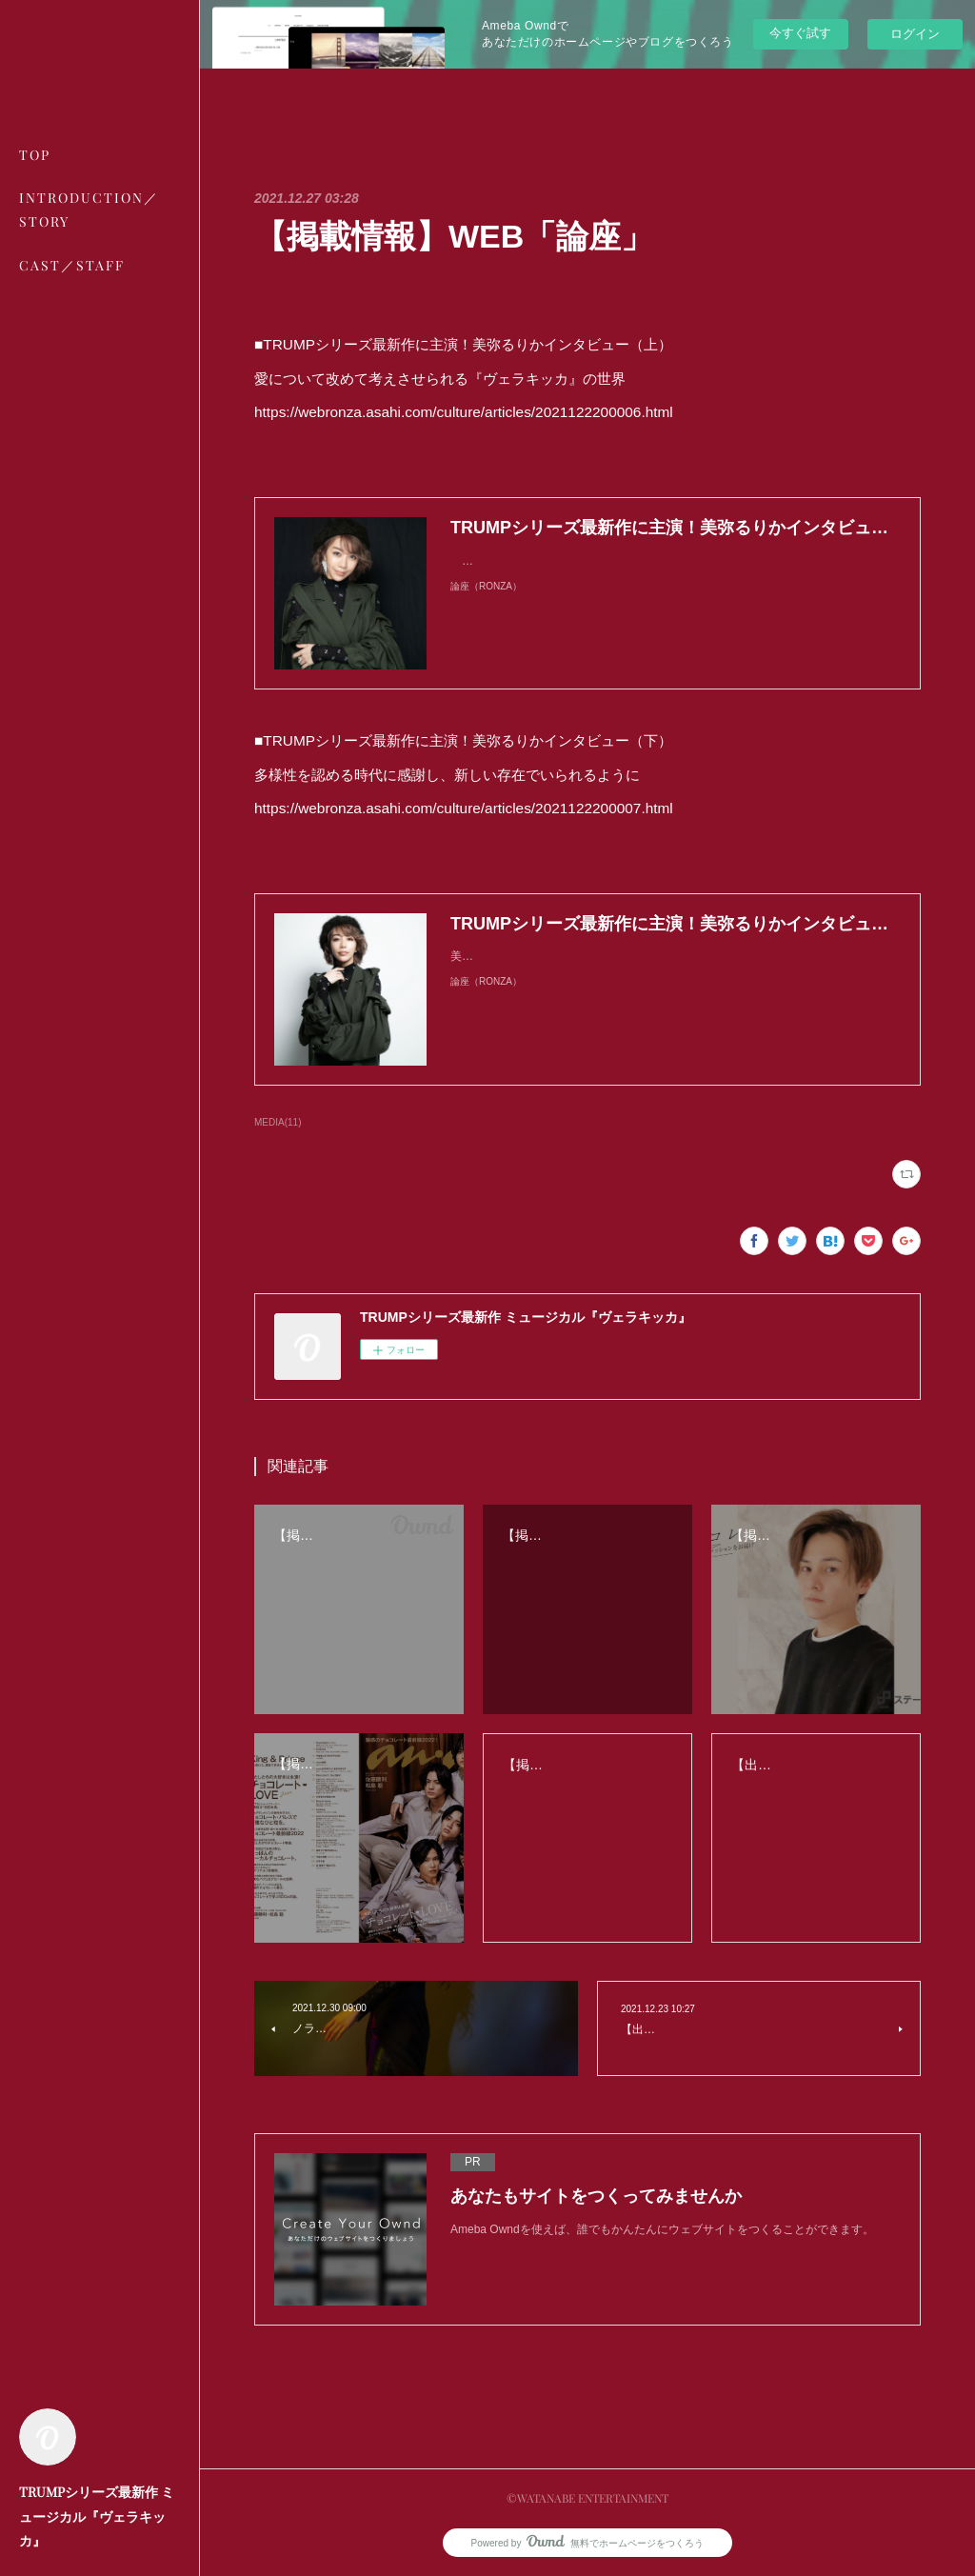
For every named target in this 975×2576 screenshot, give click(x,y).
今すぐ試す (800, 33)
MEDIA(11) (277, 1122)
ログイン (915, 34)
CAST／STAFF (72, 265)
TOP (34, 155)
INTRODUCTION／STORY (89, 209)
